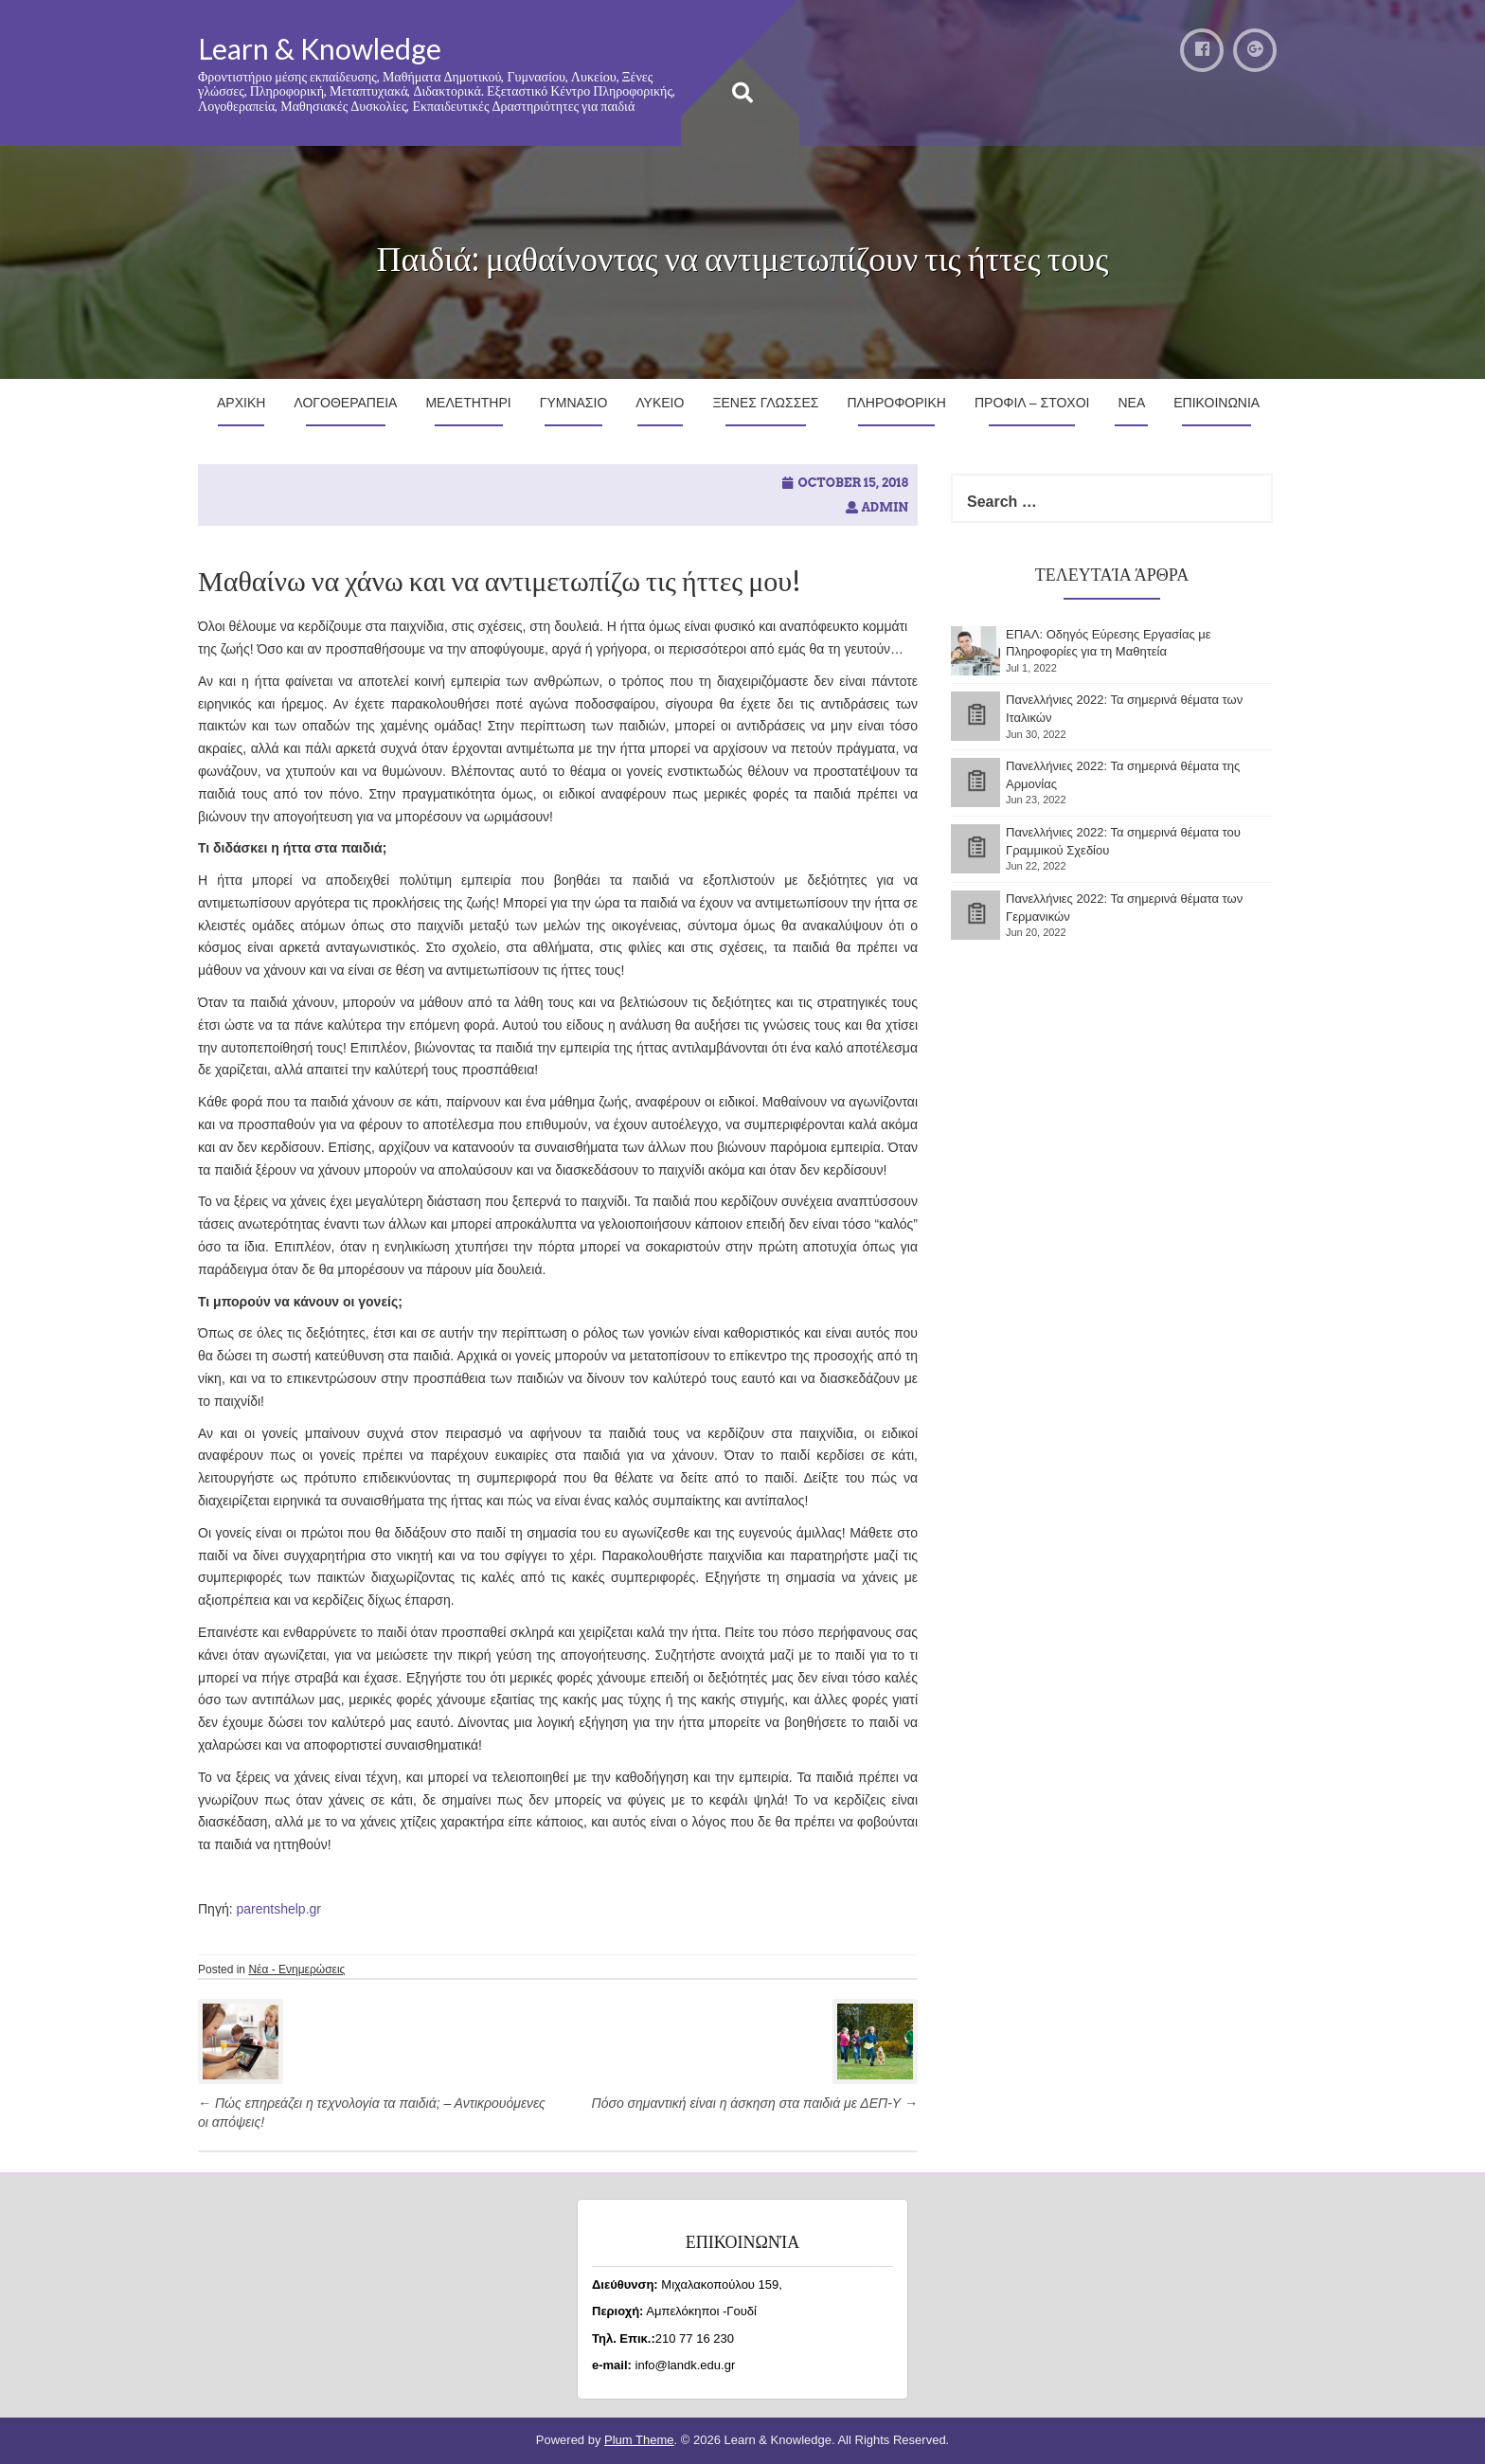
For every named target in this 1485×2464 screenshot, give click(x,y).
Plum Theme (638, 2440)
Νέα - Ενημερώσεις (296, 1969)
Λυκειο (659, 402)
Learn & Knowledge (319, 48)
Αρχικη (241, 402)
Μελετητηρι (467, 402)
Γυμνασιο (574, 402)
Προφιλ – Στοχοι (1032, 402)
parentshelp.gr (278, 1908)
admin (884, 507)
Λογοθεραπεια (345, 402)
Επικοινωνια (1216, 402)
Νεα (1131, 402)
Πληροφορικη (896, 402)
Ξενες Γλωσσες (765, 402)
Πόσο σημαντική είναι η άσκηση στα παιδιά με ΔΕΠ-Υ (755, 2103)
